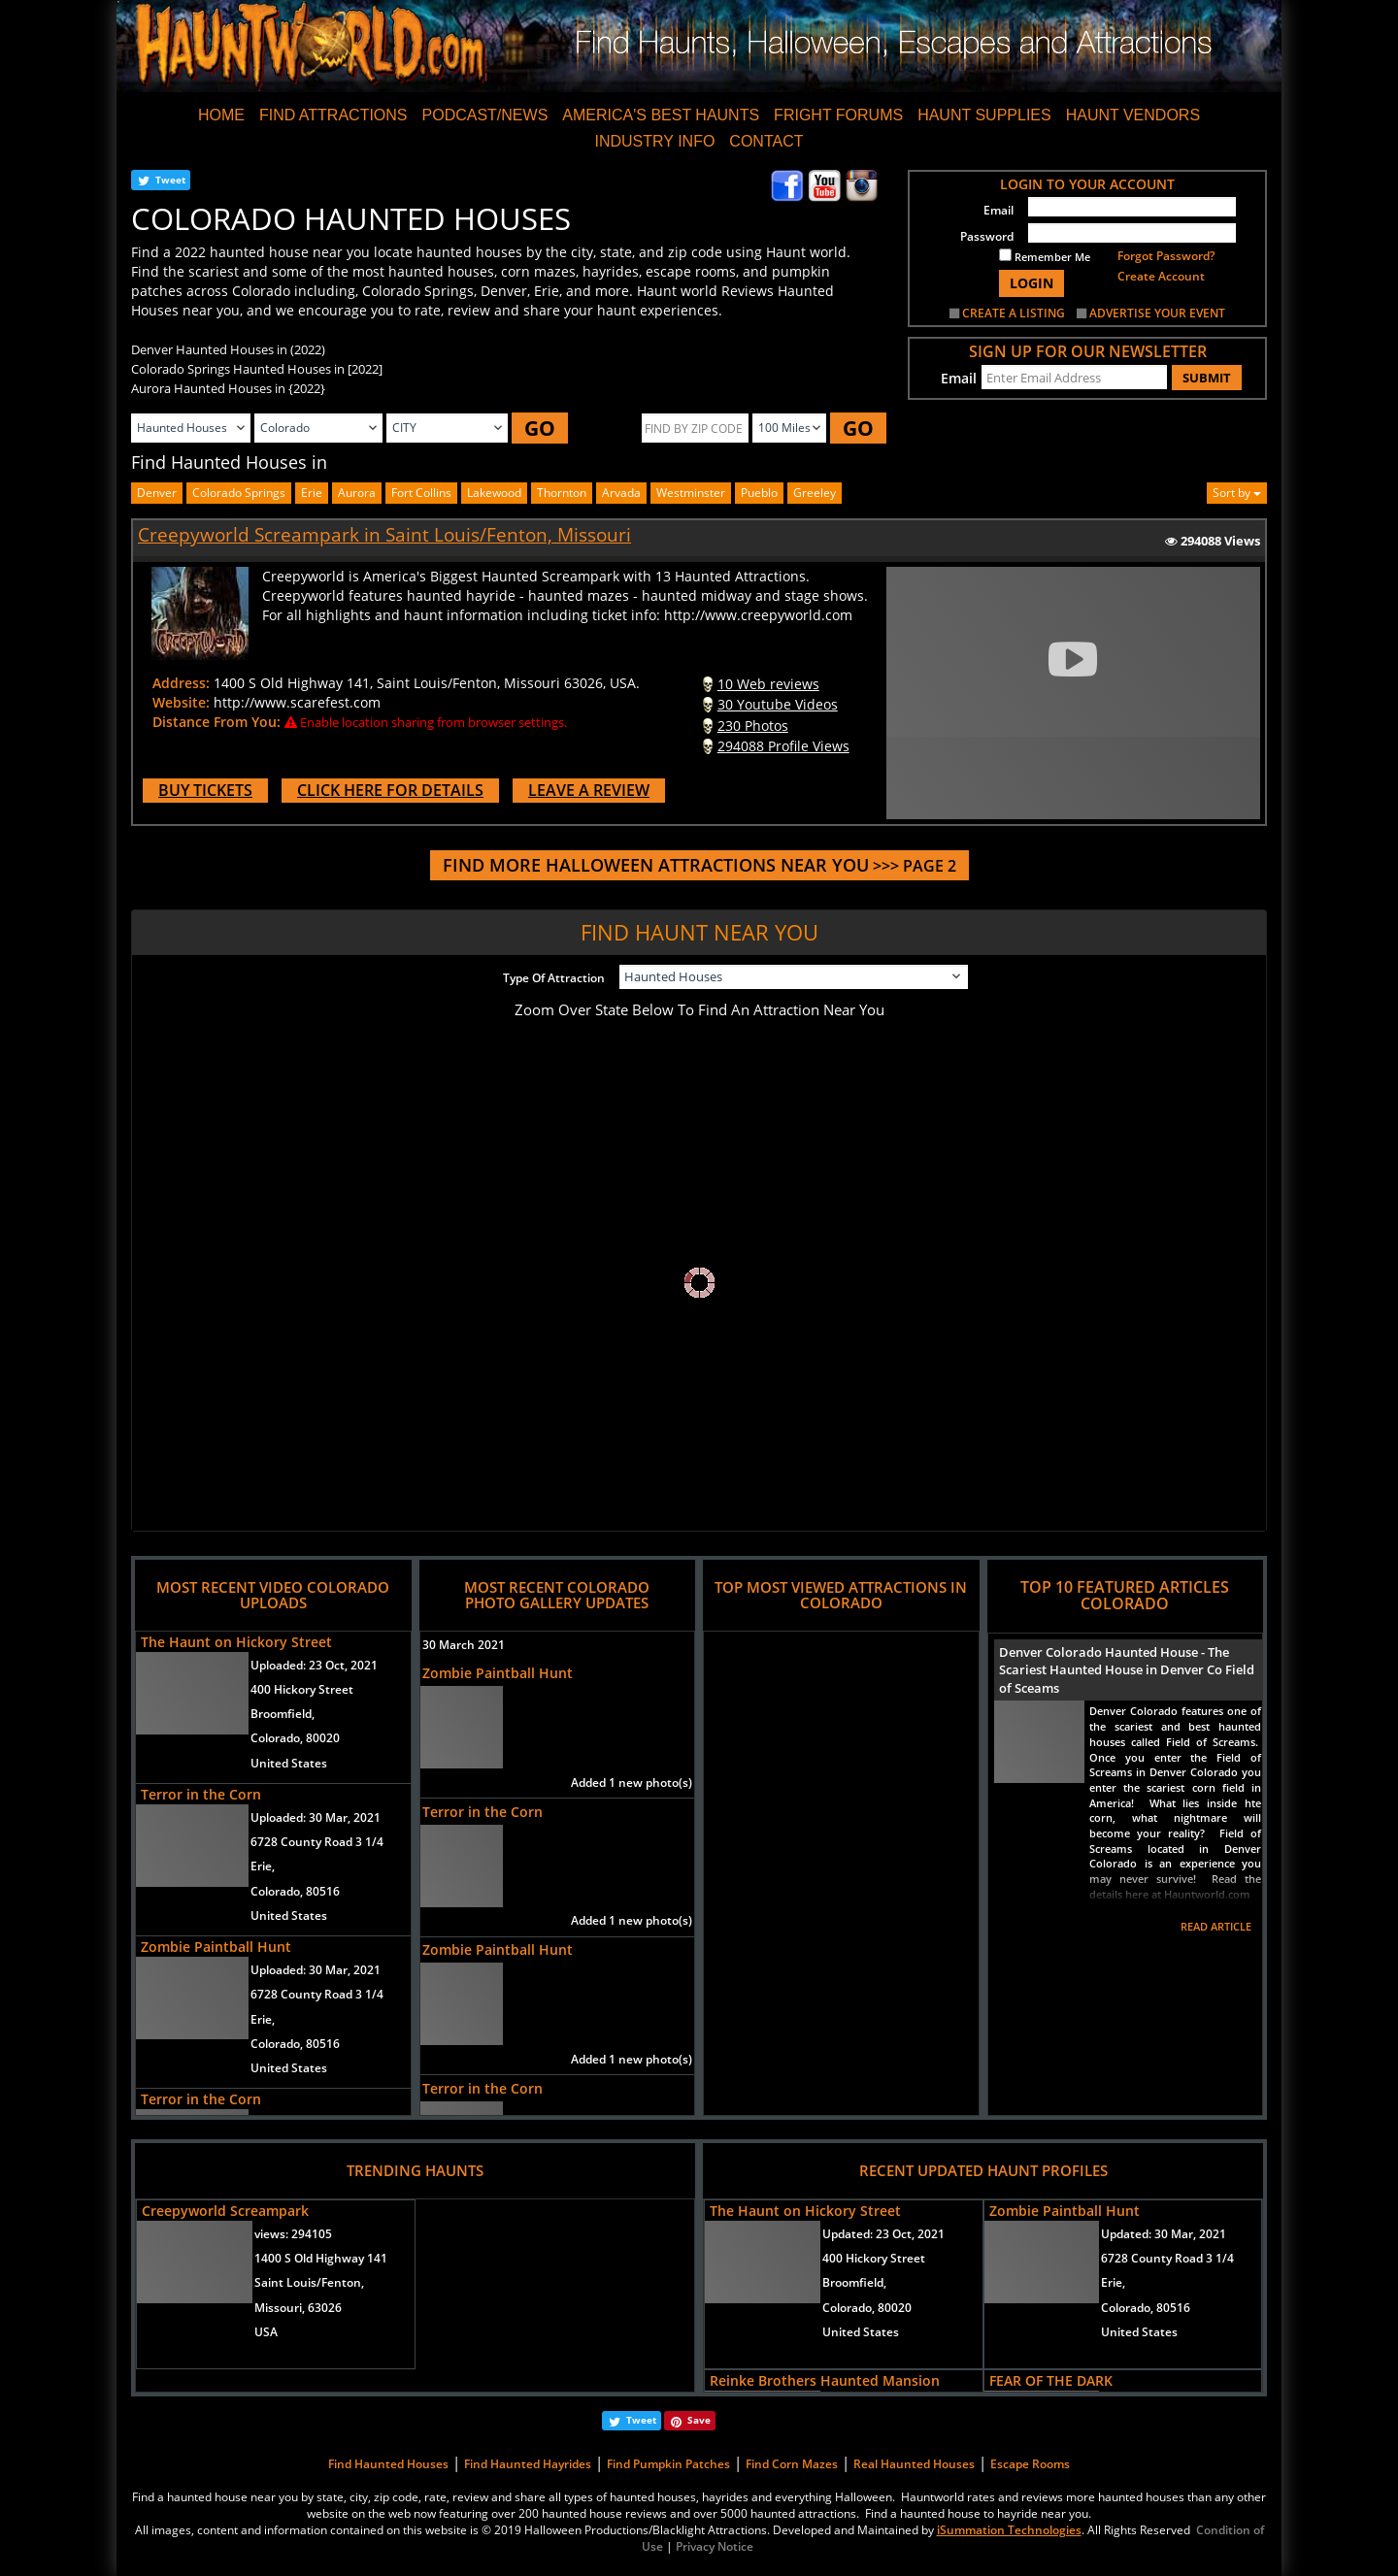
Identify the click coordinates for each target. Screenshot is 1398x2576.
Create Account (1161, 276)
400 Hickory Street (301, 1689)
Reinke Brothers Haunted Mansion (825, 2380)
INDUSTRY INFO (654, 141)
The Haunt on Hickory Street (236, 1642)
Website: (181, 702)
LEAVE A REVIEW (588, 790)
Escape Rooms (1030, 2464)
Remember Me (1044, 256)
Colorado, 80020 (295, 1738)
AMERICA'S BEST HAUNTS (660, 115)
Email (998, 210)
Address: (181, 683)
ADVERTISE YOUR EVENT (1157, 313)
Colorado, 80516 (295, 1891)
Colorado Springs (238, 492)
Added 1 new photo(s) (631, 1782)
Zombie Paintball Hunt (216, 1946)
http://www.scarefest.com (297, 702)
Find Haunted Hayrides (527, 2464)
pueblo (759, 492)
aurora (357, 492)
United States (288, 1763)
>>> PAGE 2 (699, 865)
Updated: (883, 2234)
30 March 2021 (463, 1644)
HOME (221, 115)
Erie (311, 492)
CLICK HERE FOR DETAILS (390, 790)
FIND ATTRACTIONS (333, 115)
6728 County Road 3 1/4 (316, 1841)
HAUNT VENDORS (1133, 115)
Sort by (1237, 492)
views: (293, 2234)
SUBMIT (1206, 377)
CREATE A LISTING (1013, 313)
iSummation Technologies (1009, 2530)
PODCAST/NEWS (485, 115)
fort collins (421, 492)
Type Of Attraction (554, 978)
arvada (621, 492)
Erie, (262, 1866)
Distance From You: (216, 721)
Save (699, 2420)
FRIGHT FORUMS (838, 115)
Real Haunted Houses (914, 2464)
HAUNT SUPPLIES (984, 115)
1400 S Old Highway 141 (320, 2258)
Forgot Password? (1166, 256)
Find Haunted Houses (388, 2464)
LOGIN (1031, 283)
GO (539, 428)
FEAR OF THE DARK (1051, 2380)
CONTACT (766, 141)
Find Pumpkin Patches (668, 2464)
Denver (157, 492)
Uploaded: (314, 1665)
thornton (561, 492)
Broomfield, (282, 1713)
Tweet (170, 179)
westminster (690, 492)
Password (987, 236)
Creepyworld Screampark (225, 2210)
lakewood (494, 492)
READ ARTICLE (1216, 1926)
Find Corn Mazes (792, 2464)
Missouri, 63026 (298, 2307)
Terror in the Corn (201, 1794)
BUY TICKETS (205, 790)
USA (266, 2332)
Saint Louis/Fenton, (309, 2282)
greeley (814, 492)
